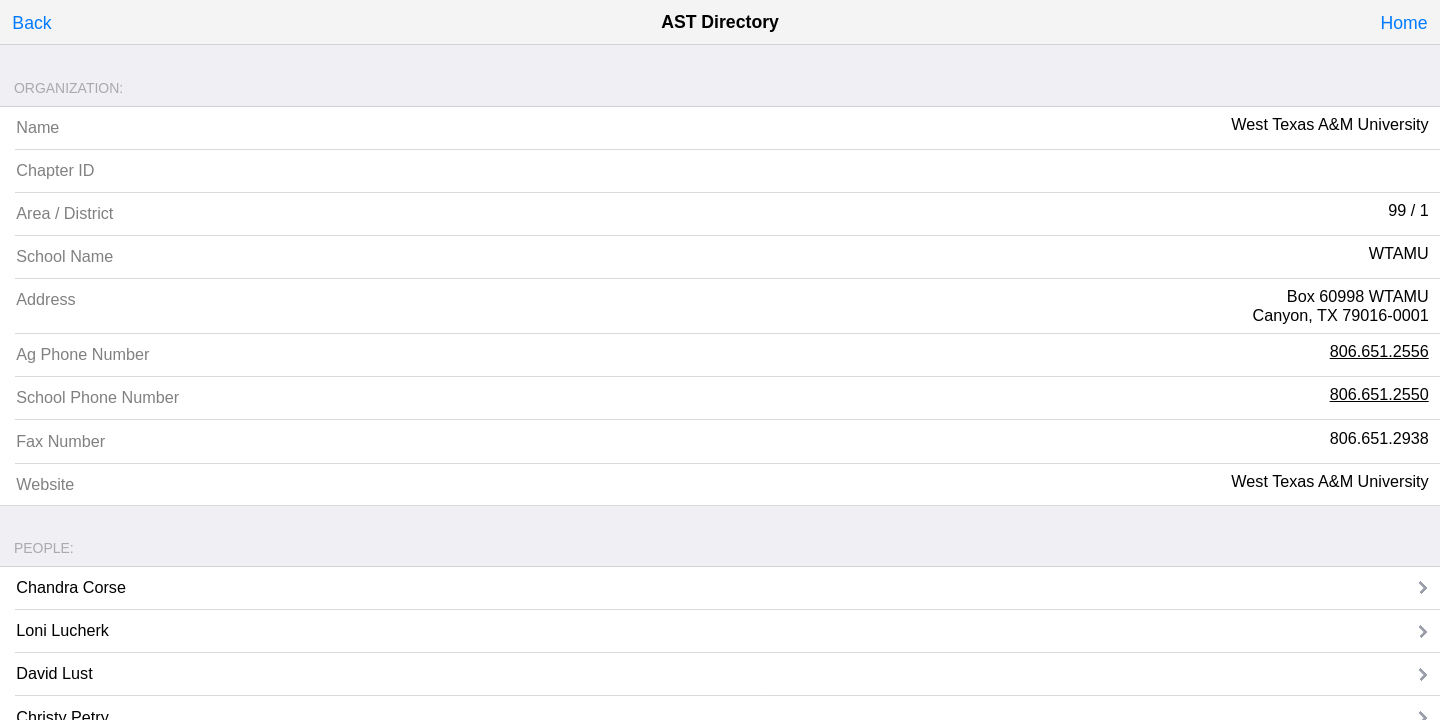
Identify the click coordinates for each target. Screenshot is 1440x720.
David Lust (54, 673)
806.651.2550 (1379, 394)
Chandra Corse (71, 587)
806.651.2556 (1379, 351)
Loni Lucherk (62, 630)
